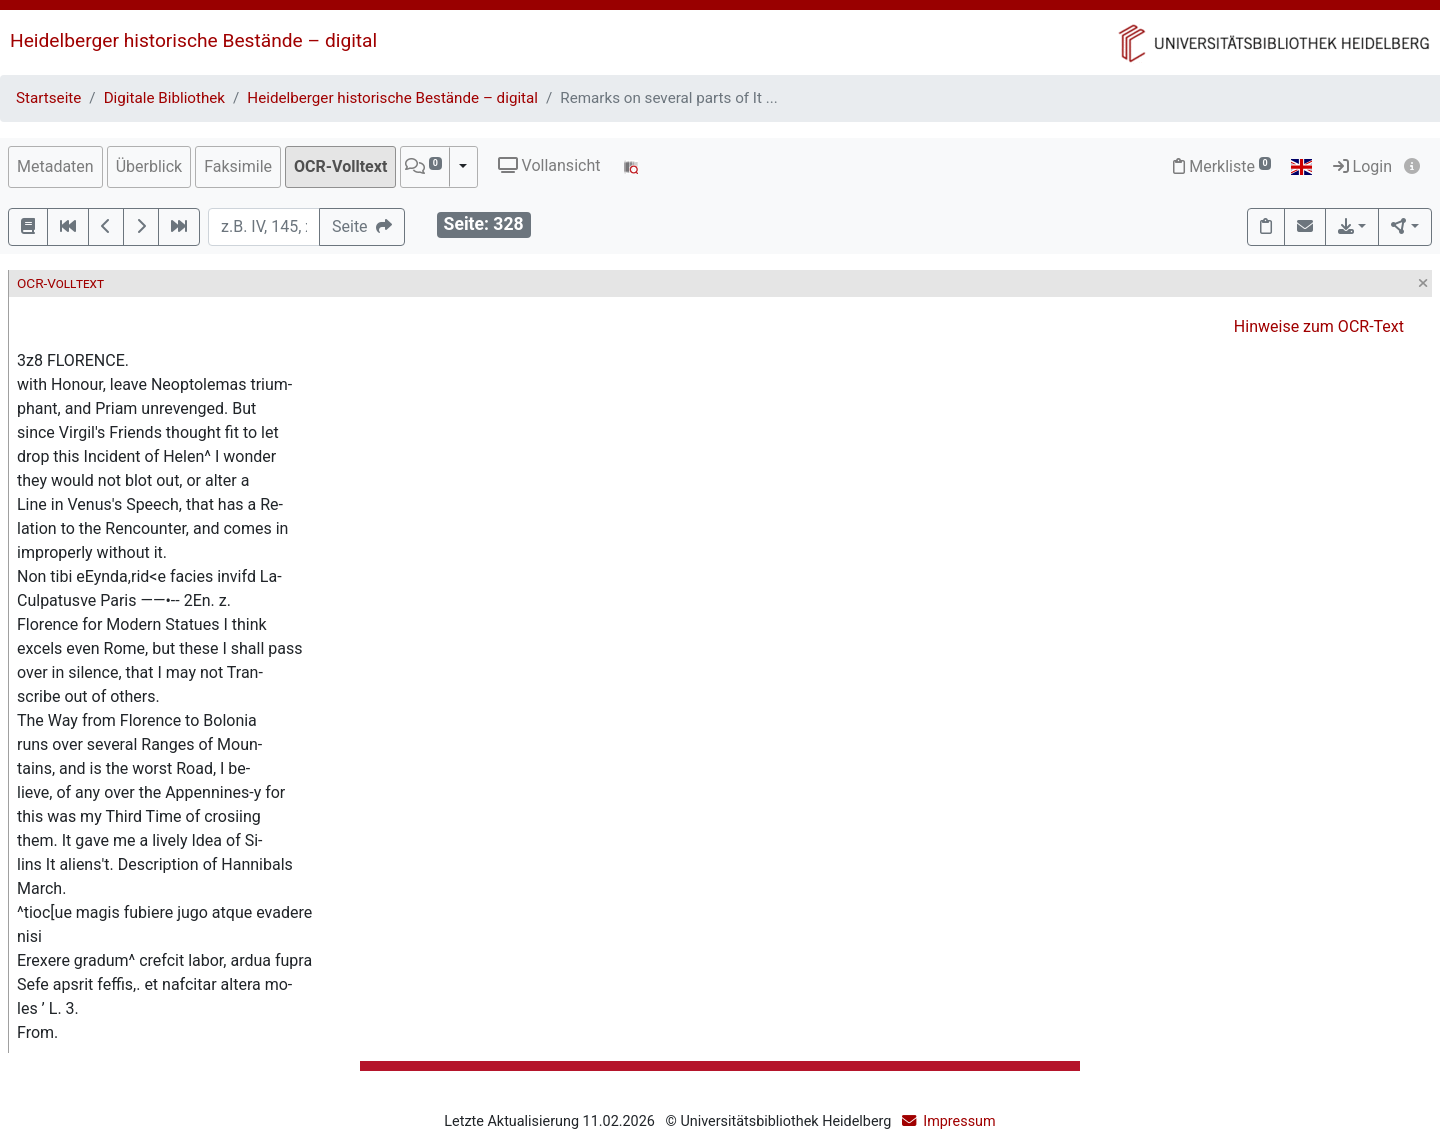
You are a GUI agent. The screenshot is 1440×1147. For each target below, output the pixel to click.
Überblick (149, 166)
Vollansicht (549, 165)
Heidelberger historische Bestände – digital (193, 40)
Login (1362, 166)
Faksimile (238, 166)
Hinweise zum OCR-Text (1319, 326)
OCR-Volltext (340, 166)
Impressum (959, 1121)
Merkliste (1222, 166)
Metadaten (55, 166)
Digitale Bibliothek (164, 98)
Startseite (48, 98)
